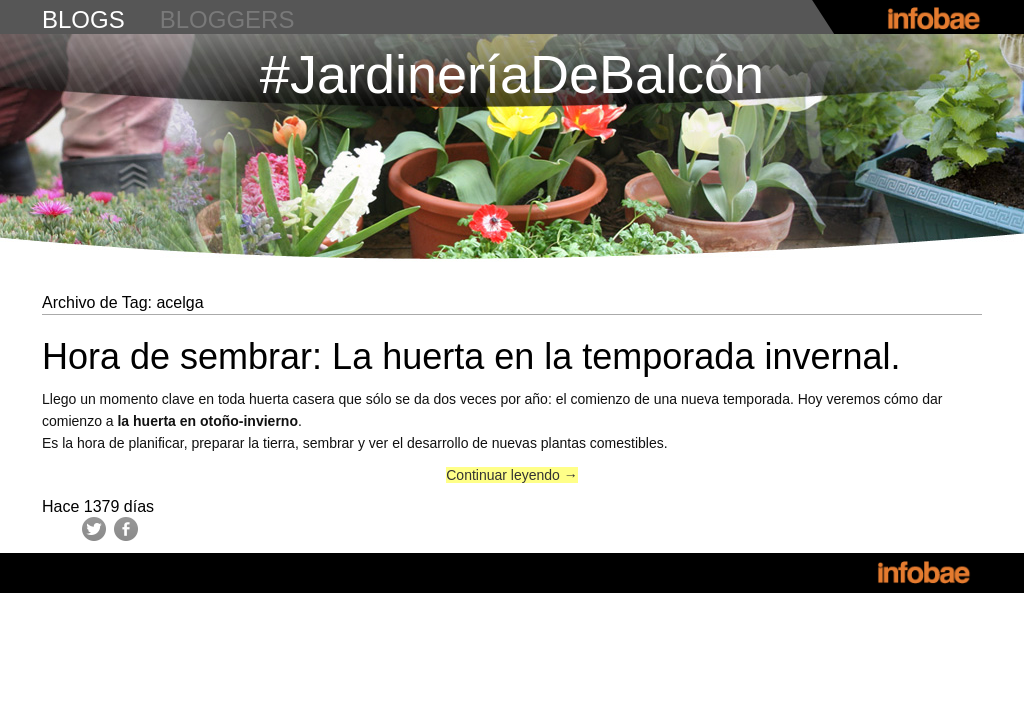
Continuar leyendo (512, 475)
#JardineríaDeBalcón (512, 74)
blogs (83, 19)
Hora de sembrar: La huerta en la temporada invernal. (471, 356)
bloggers (227, 19)
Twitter (94, 529)
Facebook (126, 529)
